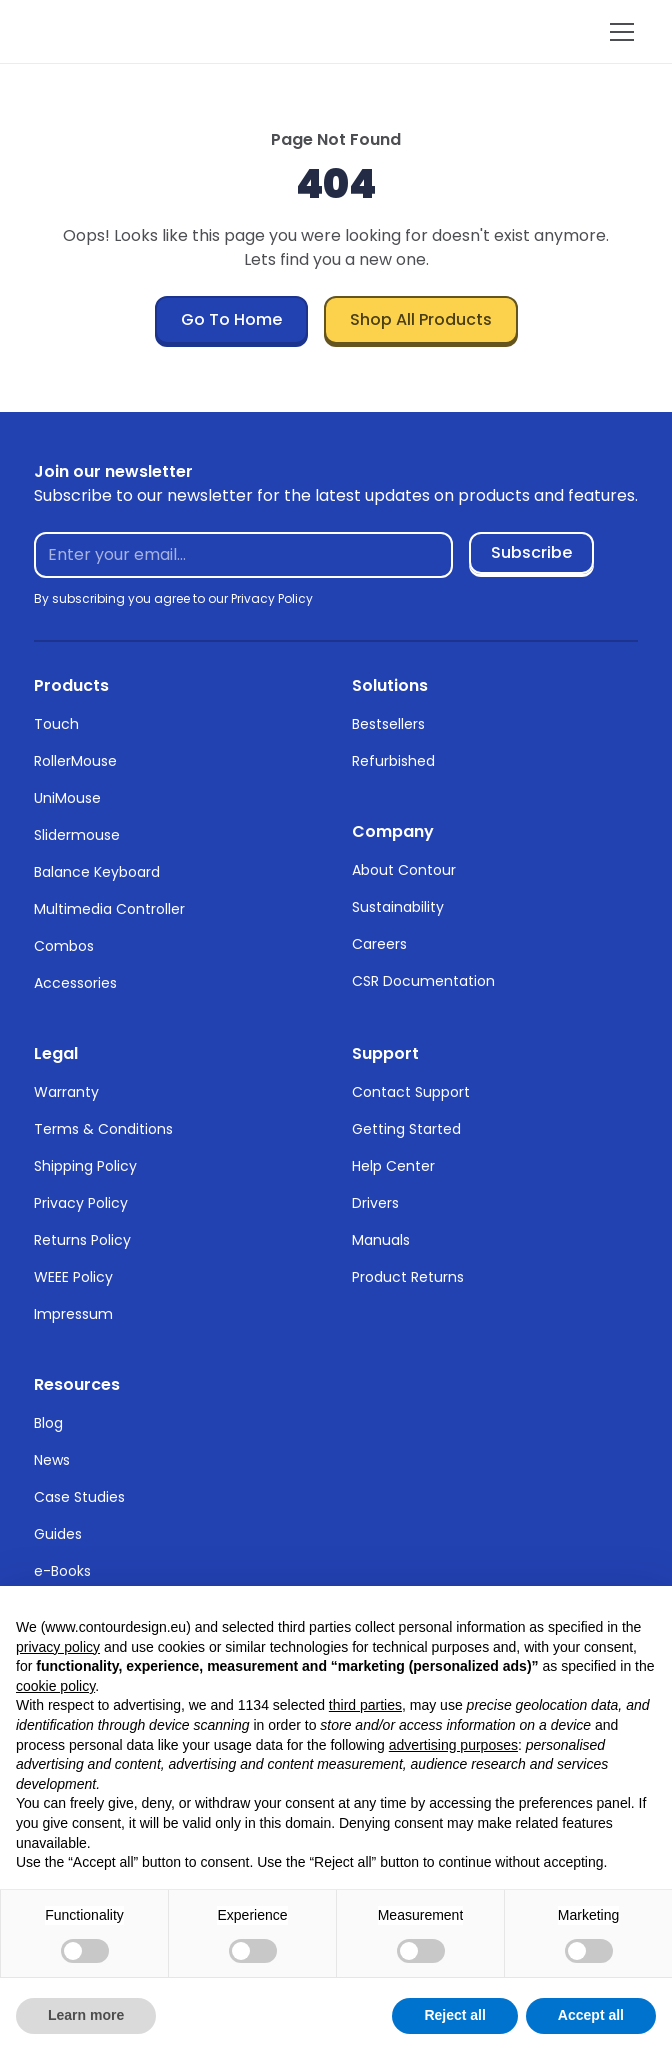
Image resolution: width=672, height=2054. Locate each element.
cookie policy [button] (55, 1686)
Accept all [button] (591, 2015)
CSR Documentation (423, 981)
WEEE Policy (73, 1277)
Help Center (393, 1166)
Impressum (73, 1314)
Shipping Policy (85, 1166)
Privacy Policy (81, 1203)
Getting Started (406, 1129)
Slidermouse (77, 835)
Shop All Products (421, 319)
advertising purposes (453, 1745)
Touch (56, 724)
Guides (58, 1534)
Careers (379, 944)
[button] (618, 32)
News (52, 1460)
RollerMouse (75, 761)
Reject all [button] (454, 2015)
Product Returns (408, 1277)
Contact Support (411, 1092)
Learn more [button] (86, 2015)
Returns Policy (82, 1240)
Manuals (381, 1240)
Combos (64, 946)
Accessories (75, 983)
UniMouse (67, 798)
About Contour (404, 870)
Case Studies (79, 1497)
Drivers (375, 1203)
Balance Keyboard (97, 872)
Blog (48, 1423)
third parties (365, 1705)
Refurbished (393, 761)
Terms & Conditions (103, 1129)
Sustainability (398, 907)
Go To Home (231, 319)
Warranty (66, 1092)
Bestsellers (388, 724)
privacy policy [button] (58, 1647)
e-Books (62, 1571)
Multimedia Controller (109, 909)
